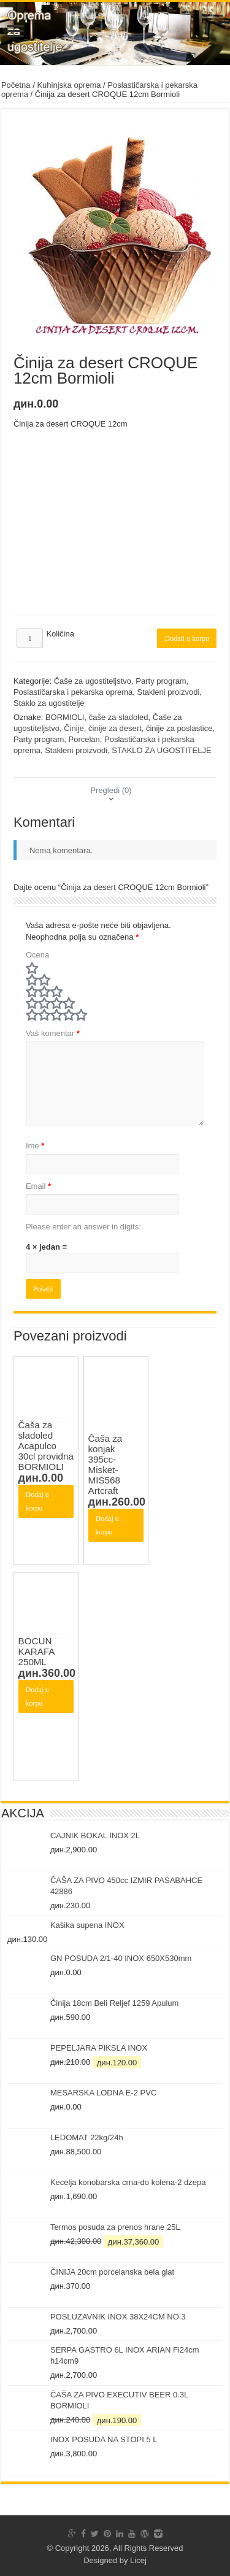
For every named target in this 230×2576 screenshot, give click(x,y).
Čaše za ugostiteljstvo (92, 681)
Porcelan (83, 739)
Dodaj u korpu (37, 1501)
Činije (74, 728)
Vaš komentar (53, 1033)
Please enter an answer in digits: (83, 1226)
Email (38, 1186)
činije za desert (115, 728)
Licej (138, 2560)
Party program (161, 681)
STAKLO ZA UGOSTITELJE (161, 750)
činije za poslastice (179, 728)
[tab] (110, 790)
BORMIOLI (65, 717)
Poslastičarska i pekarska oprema (72, 692)
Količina (60, 633)
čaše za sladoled (118, 717)
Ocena (37, 954)
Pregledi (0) (110, 790)
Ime (35, 1145)
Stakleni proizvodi (168, 692)
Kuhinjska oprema (69, 85)
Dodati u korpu (186, 638)
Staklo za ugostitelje (49, 703)
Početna (16, 85)
